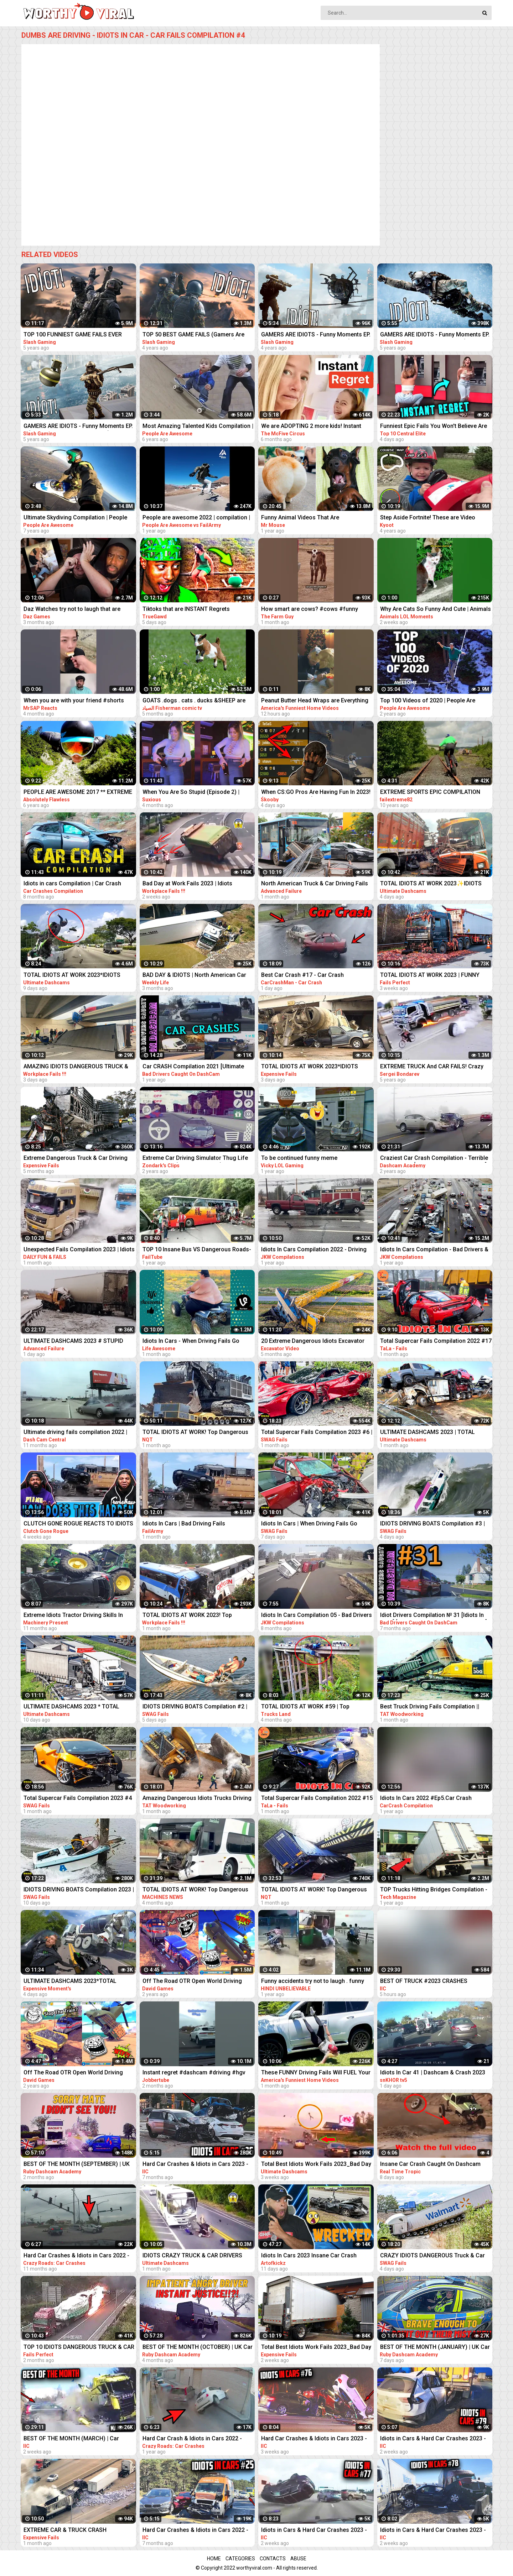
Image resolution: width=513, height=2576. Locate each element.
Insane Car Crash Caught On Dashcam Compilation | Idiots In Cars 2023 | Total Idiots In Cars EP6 (431, 2165)
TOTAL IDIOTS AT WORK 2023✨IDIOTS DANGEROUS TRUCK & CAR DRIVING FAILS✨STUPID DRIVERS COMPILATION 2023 (432, 884)
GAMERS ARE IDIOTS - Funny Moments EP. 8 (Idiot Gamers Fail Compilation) (434, 335)
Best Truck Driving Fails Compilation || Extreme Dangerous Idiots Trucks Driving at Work (433, 1707)
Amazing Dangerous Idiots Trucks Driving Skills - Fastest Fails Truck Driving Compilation (197, 1799)
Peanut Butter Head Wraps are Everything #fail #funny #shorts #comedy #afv (314, 701)
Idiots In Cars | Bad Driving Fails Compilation (183, 1524)
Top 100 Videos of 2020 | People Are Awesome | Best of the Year (427, 701)
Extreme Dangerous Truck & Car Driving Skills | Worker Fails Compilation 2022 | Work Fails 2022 (76, 1159)
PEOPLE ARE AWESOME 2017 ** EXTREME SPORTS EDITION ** (78, 793)
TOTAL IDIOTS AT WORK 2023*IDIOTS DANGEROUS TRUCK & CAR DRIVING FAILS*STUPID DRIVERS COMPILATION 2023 (73, 976)
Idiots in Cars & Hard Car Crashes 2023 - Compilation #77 (314, 2531)
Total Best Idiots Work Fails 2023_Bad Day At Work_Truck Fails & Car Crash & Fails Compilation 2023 (316, 2165)
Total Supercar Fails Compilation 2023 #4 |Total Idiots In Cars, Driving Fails (78, 1799)
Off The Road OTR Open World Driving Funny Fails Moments (73, 2073)
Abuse (298, 2558)
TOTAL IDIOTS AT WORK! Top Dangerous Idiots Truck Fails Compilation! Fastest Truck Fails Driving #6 (195, 1890)
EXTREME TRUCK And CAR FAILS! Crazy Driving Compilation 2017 (431, 1067)
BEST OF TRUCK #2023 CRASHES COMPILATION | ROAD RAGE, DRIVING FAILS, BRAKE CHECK (428, 1982)
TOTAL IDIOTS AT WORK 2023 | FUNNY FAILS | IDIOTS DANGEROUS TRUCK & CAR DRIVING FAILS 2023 (434, 976)
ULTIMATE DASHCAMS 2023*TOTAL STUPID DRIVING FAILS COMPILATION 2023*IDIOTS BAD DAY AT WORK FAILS (73, 1982)
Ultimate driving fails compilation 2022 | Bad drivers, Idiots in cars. (75, 1433)
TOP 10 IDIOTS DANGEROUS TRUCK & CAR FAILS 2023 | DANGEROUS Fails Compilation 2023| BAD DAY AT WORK (79, 2348)
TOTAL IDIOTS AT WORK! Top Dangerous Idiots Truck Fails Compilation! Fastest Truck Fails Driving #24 (314, 1890)
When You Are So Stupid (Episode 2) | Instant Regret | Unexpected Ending (190, 793)
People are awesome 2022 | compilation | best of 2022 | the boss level (196, 518)
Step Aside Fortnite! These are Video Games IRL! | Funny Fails (427, 518)
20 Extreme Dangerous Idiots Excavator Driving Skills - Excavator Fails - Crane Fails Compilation (312, 1341)
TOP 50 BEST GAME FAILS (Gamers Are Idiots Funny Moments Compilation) (193, 335)
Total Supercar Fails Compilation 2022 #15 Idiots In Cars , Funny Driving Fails (317, 1799)
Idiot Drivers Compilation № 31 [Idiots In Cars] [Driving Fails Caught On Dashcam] (433, 1616)
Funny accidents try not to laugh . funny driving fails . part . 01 (312, 1982)
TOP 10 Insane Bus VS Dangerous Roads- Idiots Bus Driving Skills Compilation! (196, 1250)
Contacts (273, 2558)
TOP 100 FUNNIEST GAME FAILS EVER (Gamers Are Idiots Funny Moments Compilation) (73, 335)
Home (214, 2558)
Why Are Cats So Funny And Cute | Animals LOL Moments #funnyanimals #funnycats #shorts (435, 610)
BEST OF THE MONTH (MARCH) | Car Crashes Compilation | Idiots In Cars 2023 (78, 2439)
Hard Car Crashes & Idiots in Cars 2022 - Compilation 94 (76, 2256)
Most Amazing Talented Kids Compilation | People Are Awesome (197, 427)
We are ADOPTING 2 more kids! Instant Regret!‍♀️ (311, 427)
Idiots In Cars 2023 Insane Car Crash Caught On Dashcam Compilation (309, 2256)
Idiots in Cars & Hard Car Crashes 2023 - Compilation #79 (433, 2439)
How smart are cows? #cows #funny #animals (309, 610)
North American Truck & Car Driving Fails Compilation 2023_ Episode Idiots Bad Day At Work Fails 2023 (316, 884)
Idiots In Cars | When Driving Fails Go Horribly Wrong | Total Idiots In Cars (309, 1524)
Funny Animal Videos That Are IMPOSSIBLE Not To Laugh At (300, 518)
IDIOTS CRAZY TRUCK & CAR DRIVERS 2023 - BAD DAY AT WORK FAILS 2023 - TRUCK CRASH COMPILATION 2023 (192, 2256)
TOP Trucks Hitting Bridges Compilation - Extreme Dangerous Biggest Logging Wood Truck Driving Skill (433, 1890)
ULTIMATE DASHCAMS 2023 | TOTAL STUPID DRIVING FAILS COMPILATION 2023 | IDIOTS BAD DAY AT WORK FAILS (430, 1433)
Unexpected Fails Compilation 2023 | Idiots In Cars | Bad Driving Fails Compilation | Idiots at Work (79, 1250)
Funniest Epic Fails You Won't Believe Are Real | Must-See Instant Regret (433, 427)
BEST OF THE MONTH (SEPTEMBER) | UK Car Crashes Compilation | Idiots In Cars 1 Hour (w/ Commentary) (78, 2165)
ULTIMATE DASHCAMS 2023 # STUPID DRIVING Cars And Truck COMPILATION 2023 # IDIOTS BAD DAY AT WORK (74, 1341)
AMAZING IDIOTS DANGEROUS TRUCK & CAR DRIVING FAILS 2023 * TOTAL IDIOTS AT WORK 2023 (77, 1067)
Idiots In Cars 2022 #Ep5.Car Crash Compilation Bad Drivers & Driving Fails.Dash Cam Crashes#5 (426, 1799)
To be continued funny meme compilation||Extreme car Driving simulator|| (303, 1159)
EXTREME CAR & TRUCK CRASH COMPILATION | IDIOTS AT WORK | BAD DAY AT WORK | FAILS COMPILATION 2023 (77, 2531)
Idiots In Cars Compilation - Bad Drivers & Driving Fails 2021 (434, 1250)
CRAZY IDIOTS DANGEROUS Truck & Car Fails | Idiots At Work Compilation (432, 2256)
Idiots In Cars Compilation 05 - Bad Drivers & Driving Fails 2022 (316, 1616)
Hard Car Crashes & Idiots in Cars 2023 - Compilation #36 (195, 2165)
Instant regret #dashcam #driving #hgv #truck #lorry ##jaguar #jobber (193, 2073)
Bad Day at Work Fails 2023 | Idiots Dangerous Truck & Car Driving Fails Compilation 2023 (190, 884)
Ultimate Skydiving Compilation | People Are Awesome (75, 518)
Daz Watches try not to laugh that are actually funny (72, 610)
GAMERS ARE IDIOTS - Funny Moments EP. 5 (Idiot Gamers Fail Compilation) (78, 427)
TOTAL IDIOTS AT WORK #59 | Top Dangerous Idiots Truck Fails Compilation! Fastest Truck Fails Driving (316, 1707)
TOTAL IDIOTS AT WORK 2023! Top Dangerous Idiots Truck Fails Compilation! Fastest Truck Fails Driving (197, 1616)
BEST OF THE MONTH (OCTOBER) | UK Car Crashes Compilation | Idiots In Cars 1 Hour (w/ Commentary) (197, 2348)
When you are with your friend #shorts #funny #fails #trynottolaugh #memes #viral (74, 701)
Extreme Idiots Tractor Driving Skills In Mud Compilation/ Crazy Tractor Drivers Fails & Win (76, 1616)
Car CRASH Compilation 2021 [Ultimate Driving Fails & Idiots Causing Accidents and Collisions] (194, 1067)
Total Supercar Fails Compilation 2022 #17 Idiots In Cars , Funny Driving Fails (436, 1341)
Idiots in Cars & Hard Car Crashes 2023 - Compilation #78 (433, 2531)
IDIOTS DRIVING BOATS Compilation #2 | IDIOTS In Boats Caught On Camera (194, 1707)
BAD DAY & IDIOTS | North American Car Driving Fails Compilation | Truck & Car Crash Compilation (194, 976)
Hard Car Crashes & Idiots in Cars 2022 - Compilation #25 (195, 2531)
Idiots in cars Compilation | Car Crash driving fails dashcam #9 (72, 884)
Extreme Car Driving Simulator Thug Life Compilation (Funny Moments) (195, 1159)
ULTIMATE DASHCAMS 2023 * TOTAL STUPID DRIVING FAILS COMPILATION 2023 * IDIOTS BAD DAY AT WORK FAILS (75, 1707)
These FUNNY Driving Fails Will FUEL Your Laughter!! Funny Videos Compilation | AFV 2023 (316, 2073)
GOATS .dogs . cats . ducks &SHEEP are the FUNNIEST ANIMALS (193, 701)
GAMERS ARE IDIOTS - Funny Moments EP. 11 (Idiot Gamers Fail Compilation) (315, 335)
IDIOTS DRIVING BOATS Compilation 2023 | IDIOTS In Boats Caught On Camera (79, 1890)
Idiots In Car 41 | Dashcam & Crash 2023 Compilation (432, 2073)
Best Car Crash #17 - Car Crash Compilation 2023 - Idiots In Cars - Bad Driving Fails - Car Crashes (311, 976)
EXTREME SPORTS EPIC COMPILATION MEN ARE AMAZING (430, 793)
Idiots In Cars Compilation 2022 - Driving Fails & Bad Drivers (314, 1250)
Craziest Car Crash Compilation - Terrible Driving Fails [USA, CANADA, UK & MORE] (434, 1159)
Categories (240, 2558)
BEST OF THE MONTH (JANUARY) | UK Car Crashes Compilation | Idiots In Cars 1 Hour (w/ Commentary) (435, 2348)
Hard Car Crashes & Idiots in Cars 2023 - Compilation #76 (314, 2439)
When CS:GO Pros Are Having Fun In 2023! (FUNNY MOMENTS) (315, 793)
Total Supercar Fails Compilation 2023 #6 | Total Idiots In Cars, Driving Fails (316, 1433)
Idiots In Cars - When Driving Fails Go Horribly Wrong (190, 1341)
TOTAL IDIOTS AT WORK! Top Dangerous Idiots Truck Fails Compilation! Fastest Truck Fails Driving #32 (195, 1433)
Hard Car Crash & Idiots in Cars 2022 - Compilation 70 (192, 2439)
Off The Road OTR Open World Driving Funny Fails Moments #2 (192, 1982)
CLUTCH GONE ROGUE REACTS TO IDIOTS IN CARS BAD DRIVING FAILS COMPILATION (79, 1524)
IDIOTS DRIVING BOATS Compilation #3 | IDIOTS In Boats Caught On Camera (432, 1524)
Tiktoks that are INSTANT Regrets (186, 609)
